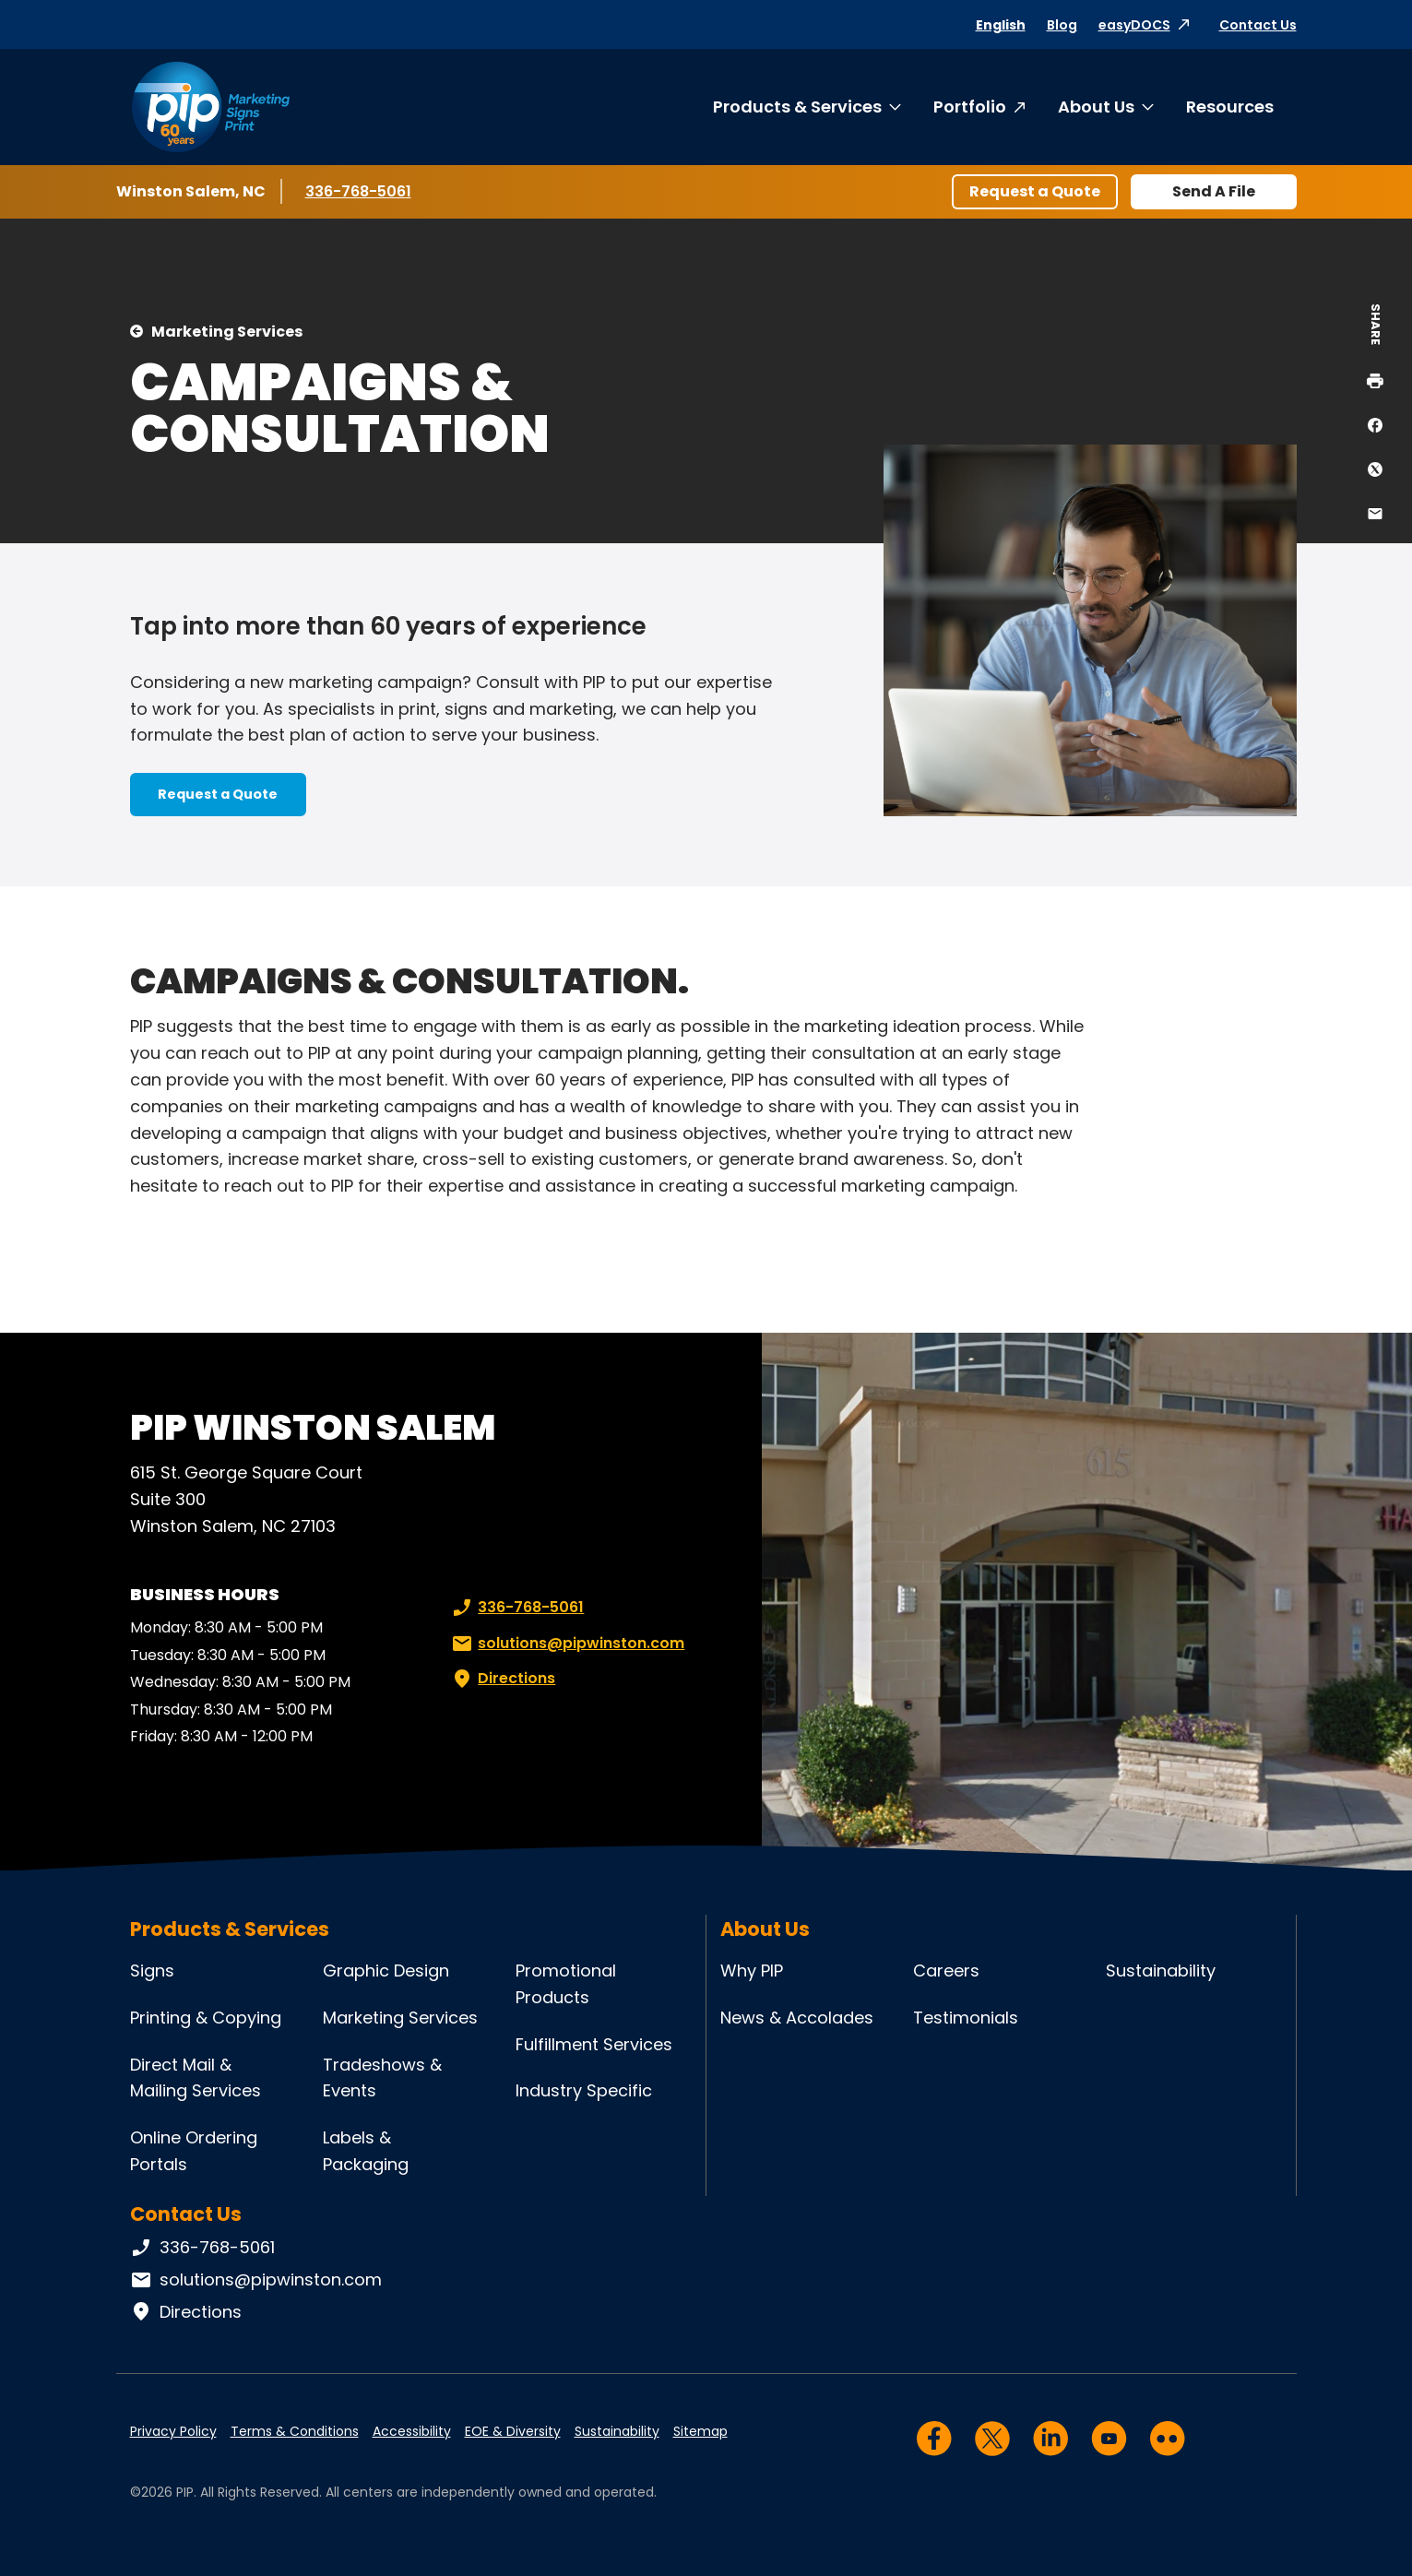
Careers (946, 1970)
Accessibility (412, 2431)
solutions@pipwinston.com (566, 1644)
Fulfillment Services (594, 2044)
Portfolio (969, 106)
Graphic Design (386, 1970)
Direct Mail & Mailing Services (195, 2078)
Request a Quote (1034, 191)
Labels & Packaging (366, 2151)
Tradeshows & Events (382, 2078)
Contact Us (1258, 25)
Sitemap (700, 2431)
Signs (152, 1970)
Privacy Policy (173, 2431)
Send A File (1213, 191)
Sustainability (1161, 1970)
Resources (1230, 106)
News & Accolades (796, 2017)
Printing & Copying (205, 2017)
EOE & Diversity (513, 2431)
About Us (1096, 106)
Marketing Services (227, 331)
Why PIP (751, 1970)
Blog (1062, 25)
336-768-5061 (360, 191)
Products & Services (797, 106)
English (1001, 25)
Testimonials (965, 2017)
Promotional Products (566, 1984)
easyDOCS (1134, 25)
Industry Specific (584, 2090)
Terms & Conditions (295, 2431)
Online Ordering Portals (193, 2151)
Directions (501, 1679)
